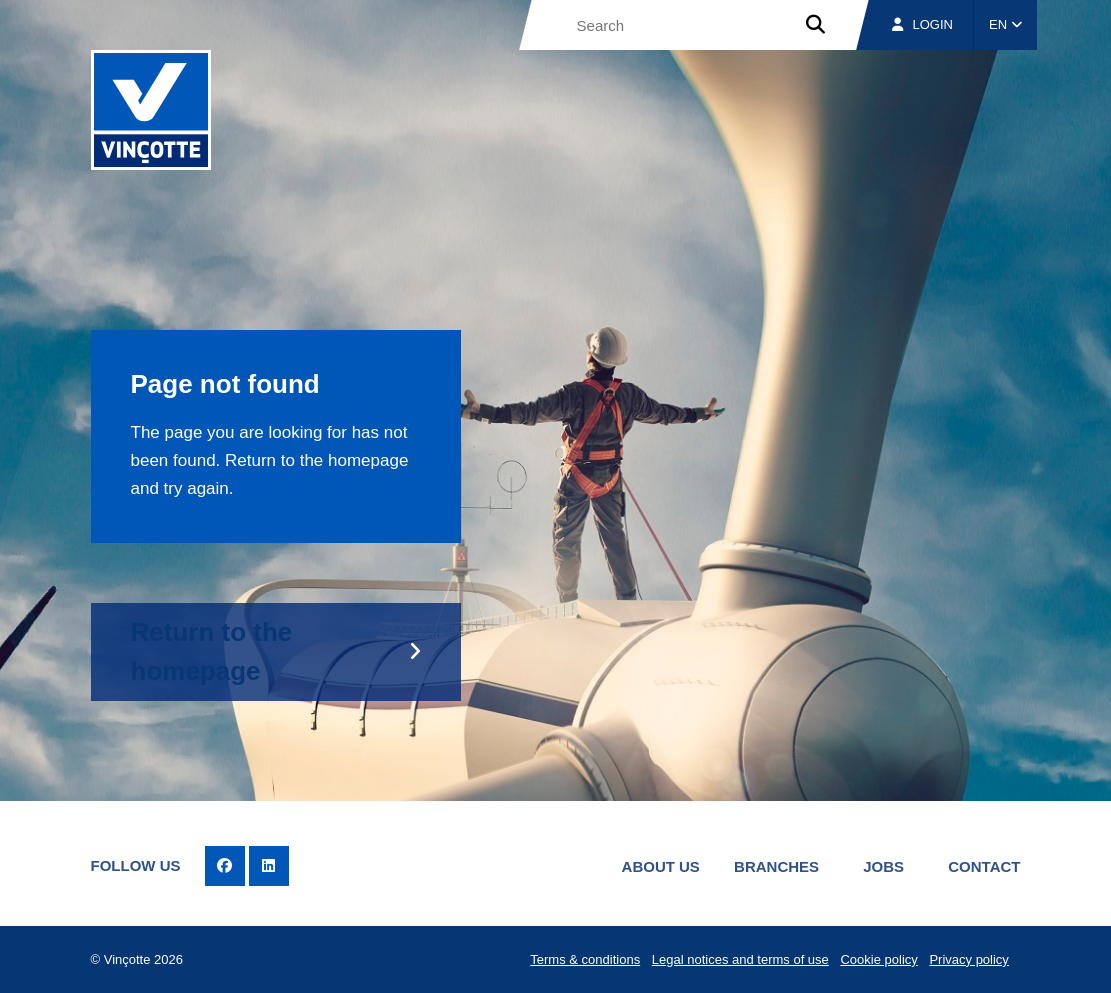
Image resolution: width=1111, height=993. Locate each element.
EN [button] (1005, 24)
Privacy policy (968, 959)
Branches (776, 866)
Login (922, 24)
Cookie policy (878, 959)
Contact (984, 866)
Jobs (883, 866)
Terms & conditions (585, 959)
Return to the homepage (212, 651)
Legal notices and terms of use (740, 959)
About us (661, 866)
